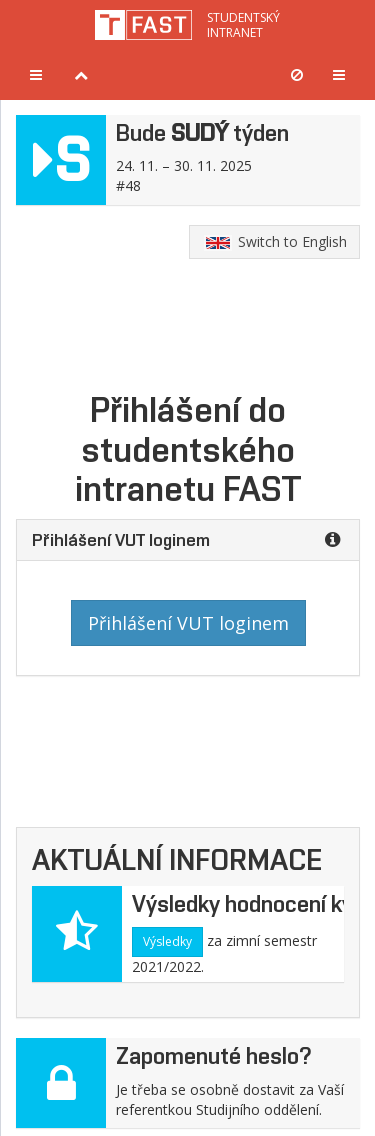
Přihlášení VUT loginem (188, 623)
